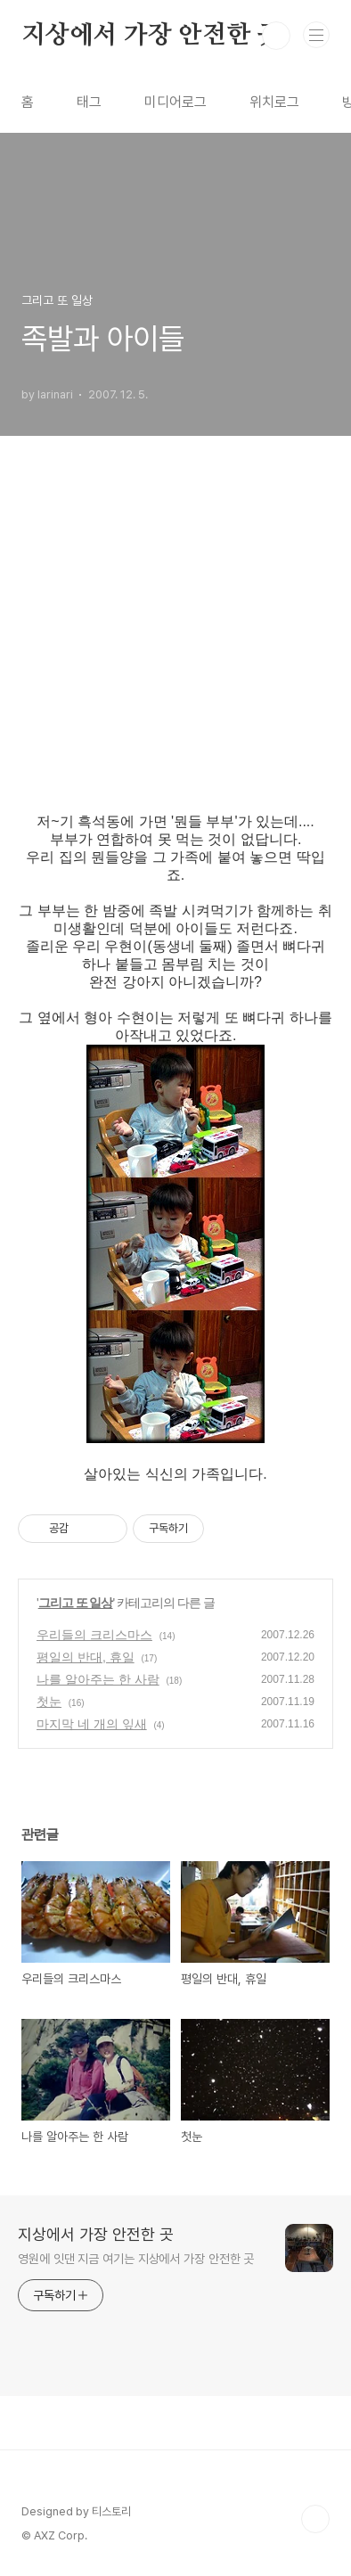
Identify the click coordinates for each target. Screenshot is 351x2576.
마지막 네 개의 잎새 (92, 1724)
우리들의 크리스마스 (94, 1635)
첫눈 (49, 1701)
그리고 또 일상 (75, 1603)
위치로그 (274, 102)
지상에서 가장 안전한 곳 (151, 35)
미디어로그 (175, 102)
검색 (276, 35)
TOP (315, 2519)
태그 (89, 102)
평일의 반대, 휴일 (86, 1657)
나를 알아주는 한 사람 (98, 1679)
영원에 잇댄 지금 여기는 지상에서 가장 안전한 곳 (136, 2259)
